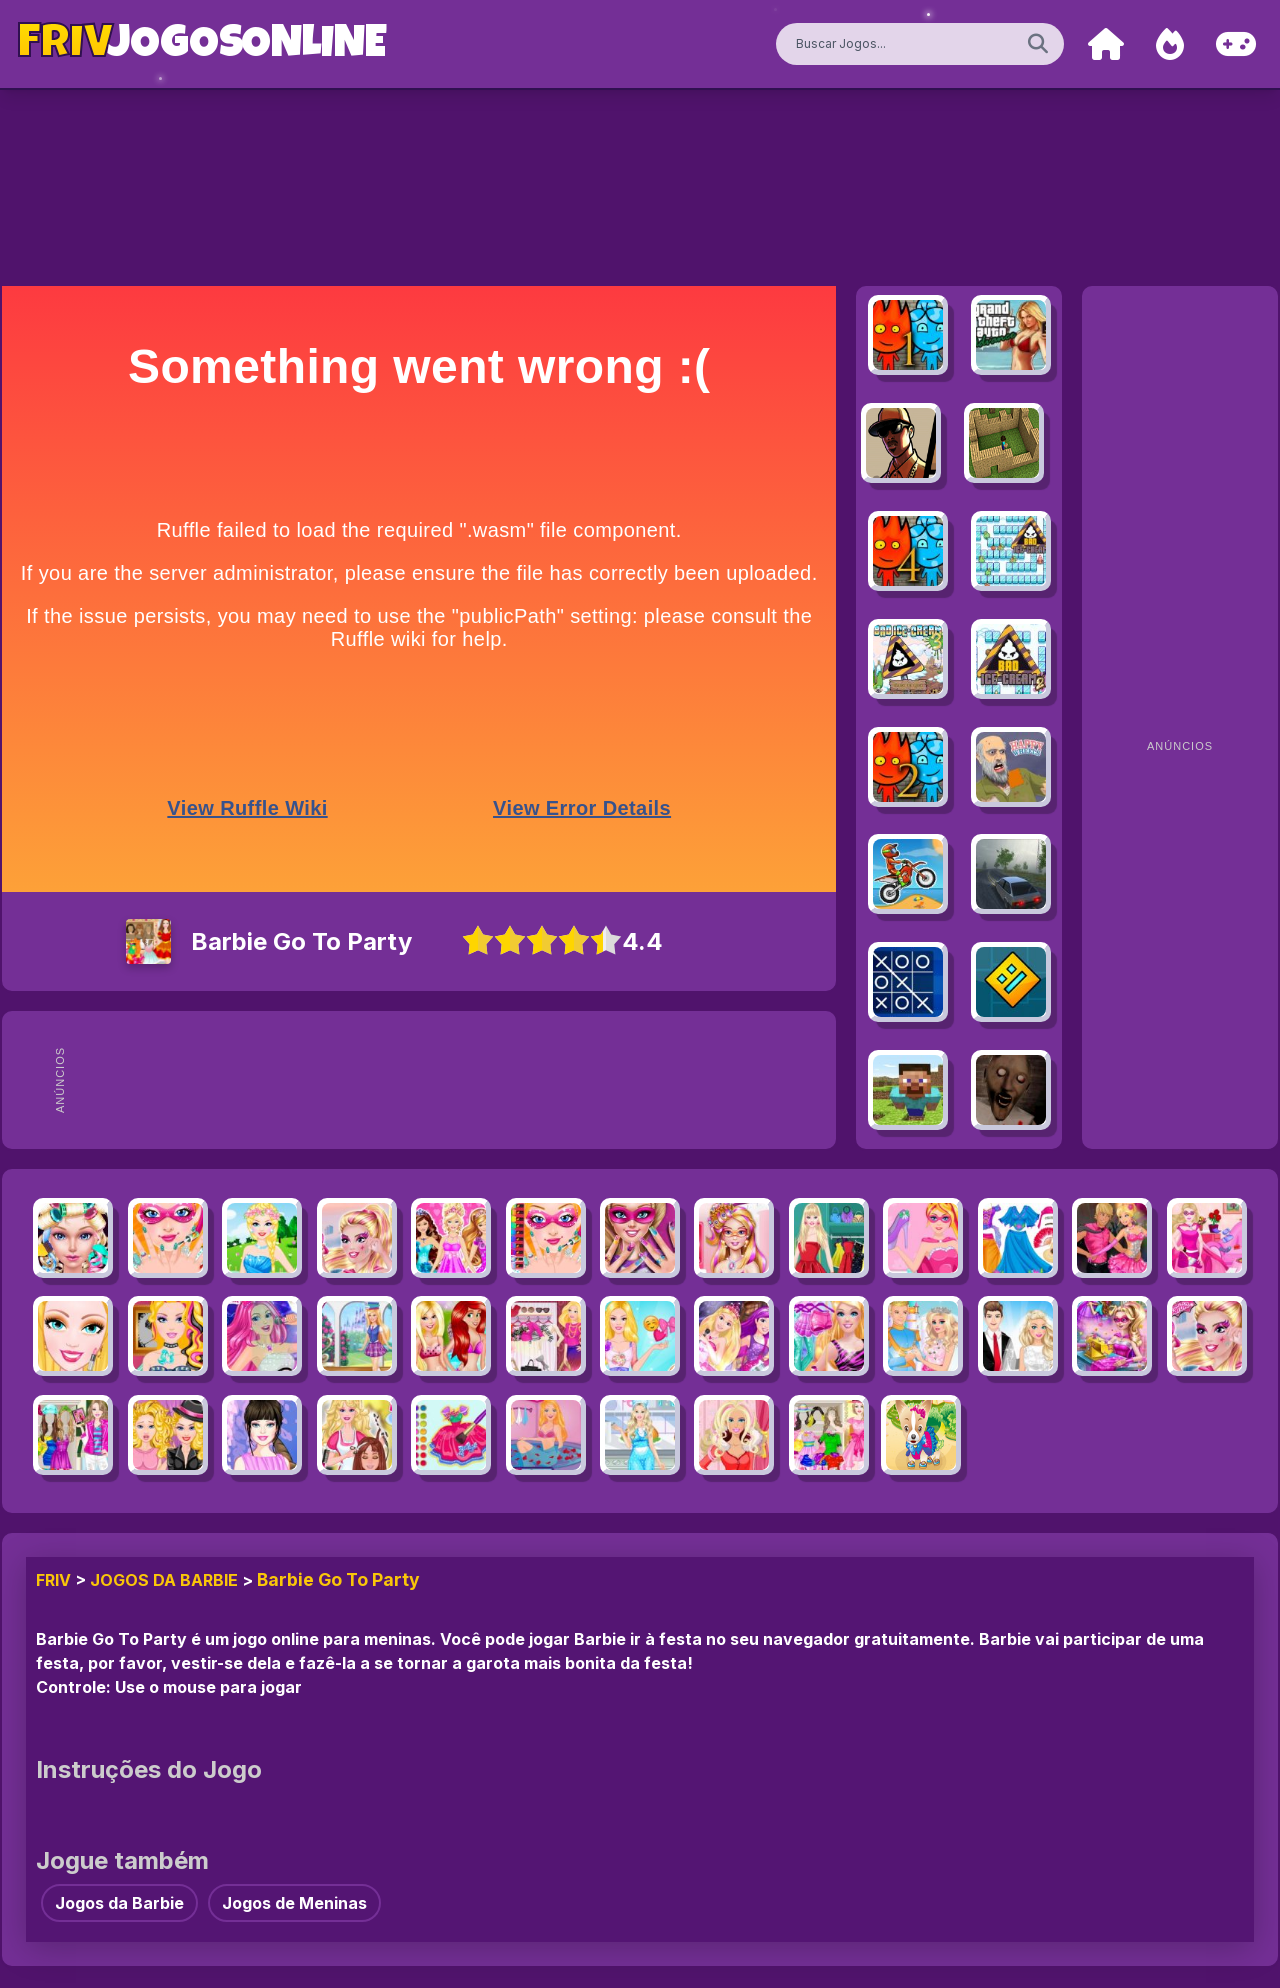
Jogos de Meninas (294, 1903)
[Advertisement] (468, 1080)
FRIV (53, 1580)
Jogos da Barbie (164, 1580)
